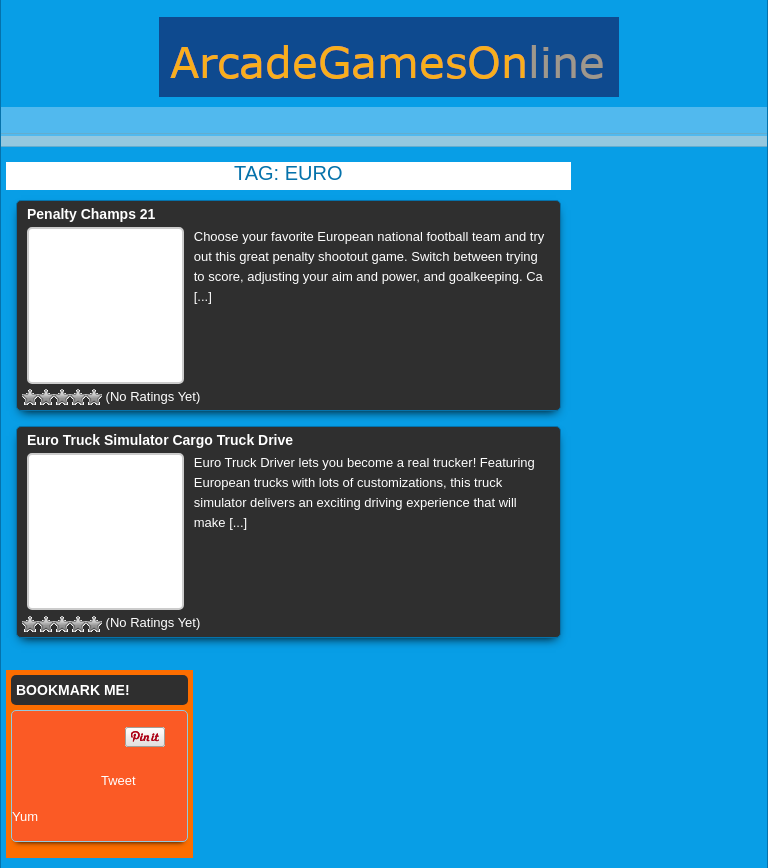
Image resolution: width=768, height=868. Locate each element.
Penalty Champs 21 (91, 214)
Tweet (118, 780)
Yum (25, 816)
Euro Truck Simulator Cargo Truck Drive (160, 440)
